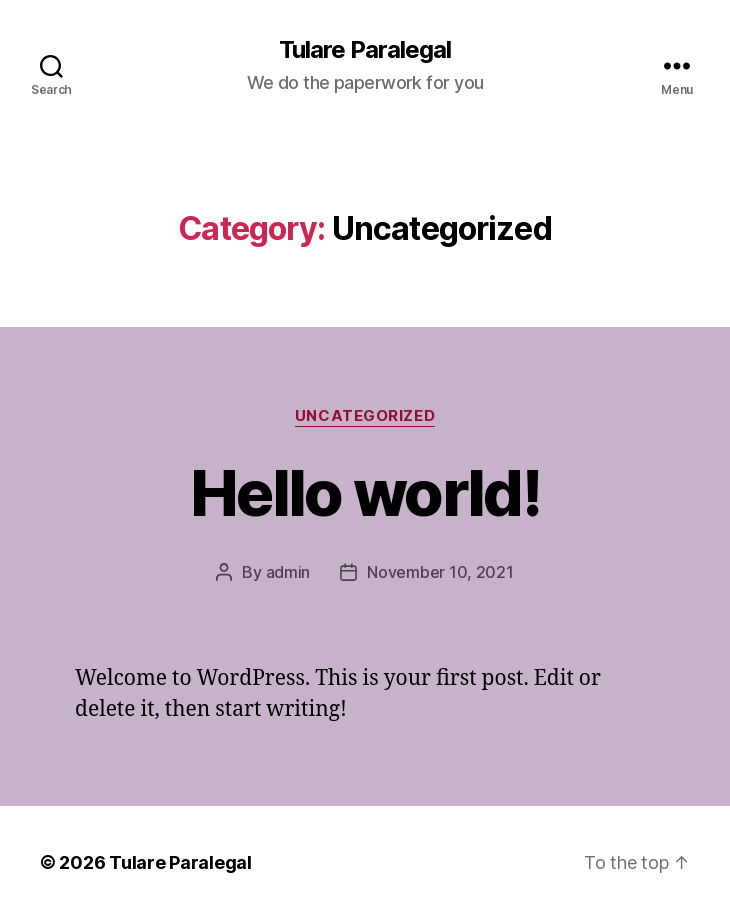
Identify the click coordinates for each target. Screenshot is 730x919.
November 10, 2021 (440, 572)
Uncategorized (365, 416)
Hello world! (365, 492)
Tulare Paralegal (365, 50)
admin (288, 572)
